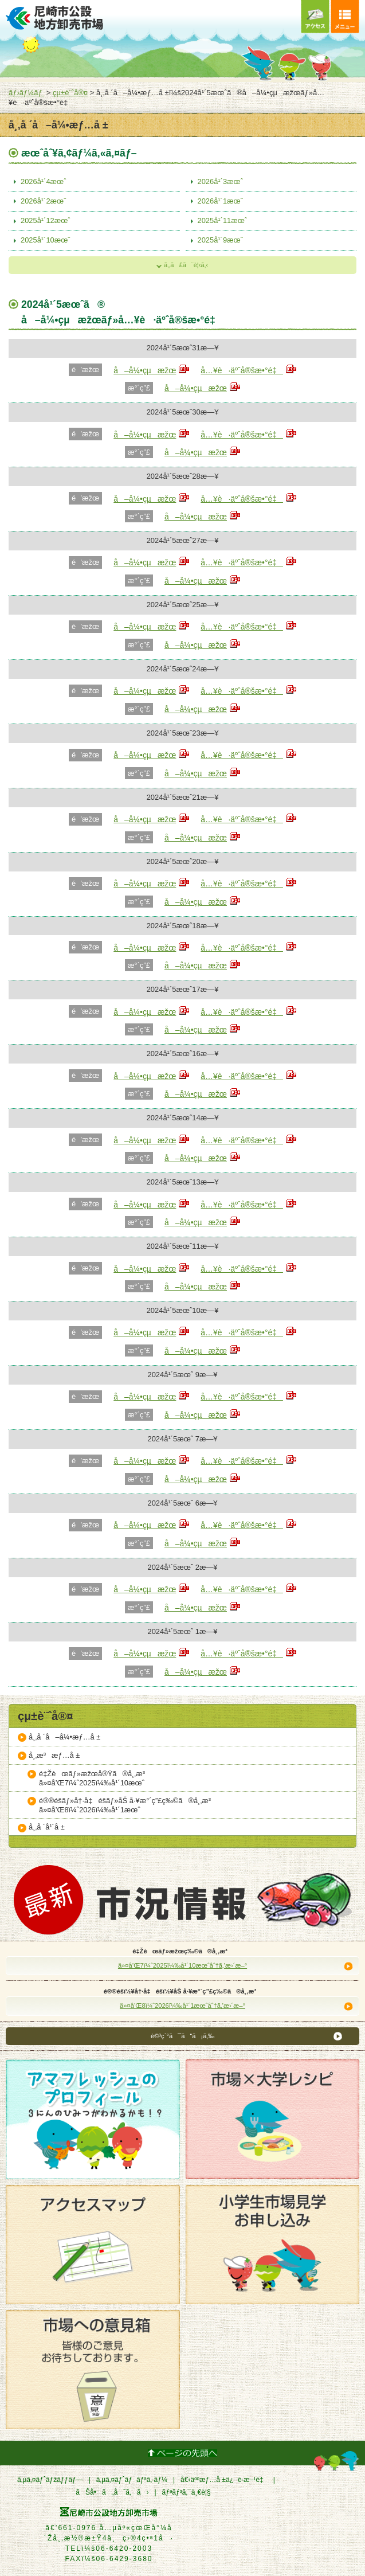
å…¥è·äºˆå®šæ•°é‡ (242, 370)
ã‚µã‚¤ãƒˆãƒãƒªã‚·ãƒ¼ (131, 2480)
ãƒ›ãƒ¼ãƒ (26, 92)
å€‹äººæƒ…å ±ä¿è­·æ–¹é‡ (224, 2480)
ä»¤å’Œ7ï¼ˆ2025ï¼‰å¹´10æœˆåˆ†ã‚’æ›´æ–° (182, 1965)
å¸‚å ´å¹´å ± (47, 1827)
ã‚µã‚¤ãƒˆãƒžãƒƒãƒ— (50, 2480)
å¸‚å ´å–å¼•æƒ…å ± (64, 1737)
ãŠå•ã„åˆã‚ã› (112, 2492)
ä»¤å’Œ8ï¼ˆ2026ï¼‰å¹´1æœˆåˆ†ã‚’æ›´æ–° (182, 2005)
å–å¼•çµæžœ (144, 370)
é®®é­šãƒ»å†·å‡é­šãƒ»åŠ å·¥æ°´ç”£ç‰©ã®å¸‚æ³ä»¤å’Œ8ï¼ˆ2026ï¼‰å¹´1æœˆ (128, 1805)
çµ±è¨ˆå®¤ (70, 92)
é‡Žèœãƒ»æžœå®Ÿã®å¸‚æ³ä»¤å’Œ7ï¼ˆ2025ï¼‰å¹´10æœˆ (95, 1778)
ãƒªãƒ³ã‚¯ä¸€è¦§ (186, 2492)
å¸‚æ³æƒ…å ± (54, 1755)
